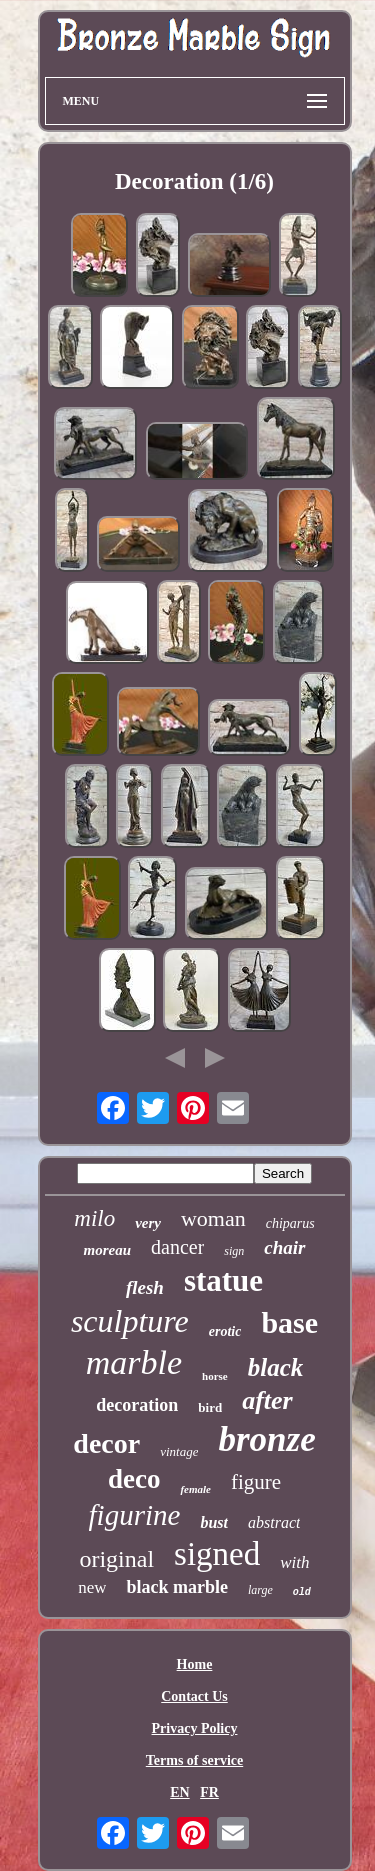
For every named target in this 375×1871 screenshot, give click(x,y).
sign (234, 1251)
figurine (135, 1515)
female (195, 1489)
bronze (266, 1439)
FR (209, 1792)
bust (214, 1522)
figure (256, 1482)
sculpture (130, 1321)
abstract (274, 1522)
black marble (177, 1587)
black (276, 1367)
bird (210, 1407)
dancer (177, 1247)
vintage (179, 1451)
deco (134, 1479)
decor (106, 1443)
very (148, 1223)
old (302, 1592)
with (294, 1562)
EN (179, 1792)
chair (284, 1247)
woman (213, 1218)
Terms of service (194, 1760)
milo (94, 1218)
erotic (225, 1331)
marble (134, 1362)
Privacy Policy (195, 1728)
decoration (137, 1405)
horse (215, 1376)
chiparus (290, 1223)
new (92, 1587)
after (267, 1400)
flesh (145, 1287)
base (289, 1322)
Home (195, 1664)
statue (223, 1280)
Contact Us (194, 1696)
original (116, 1559)
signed (217, 1554)
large (260, 1590)
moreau (107, 1250)
